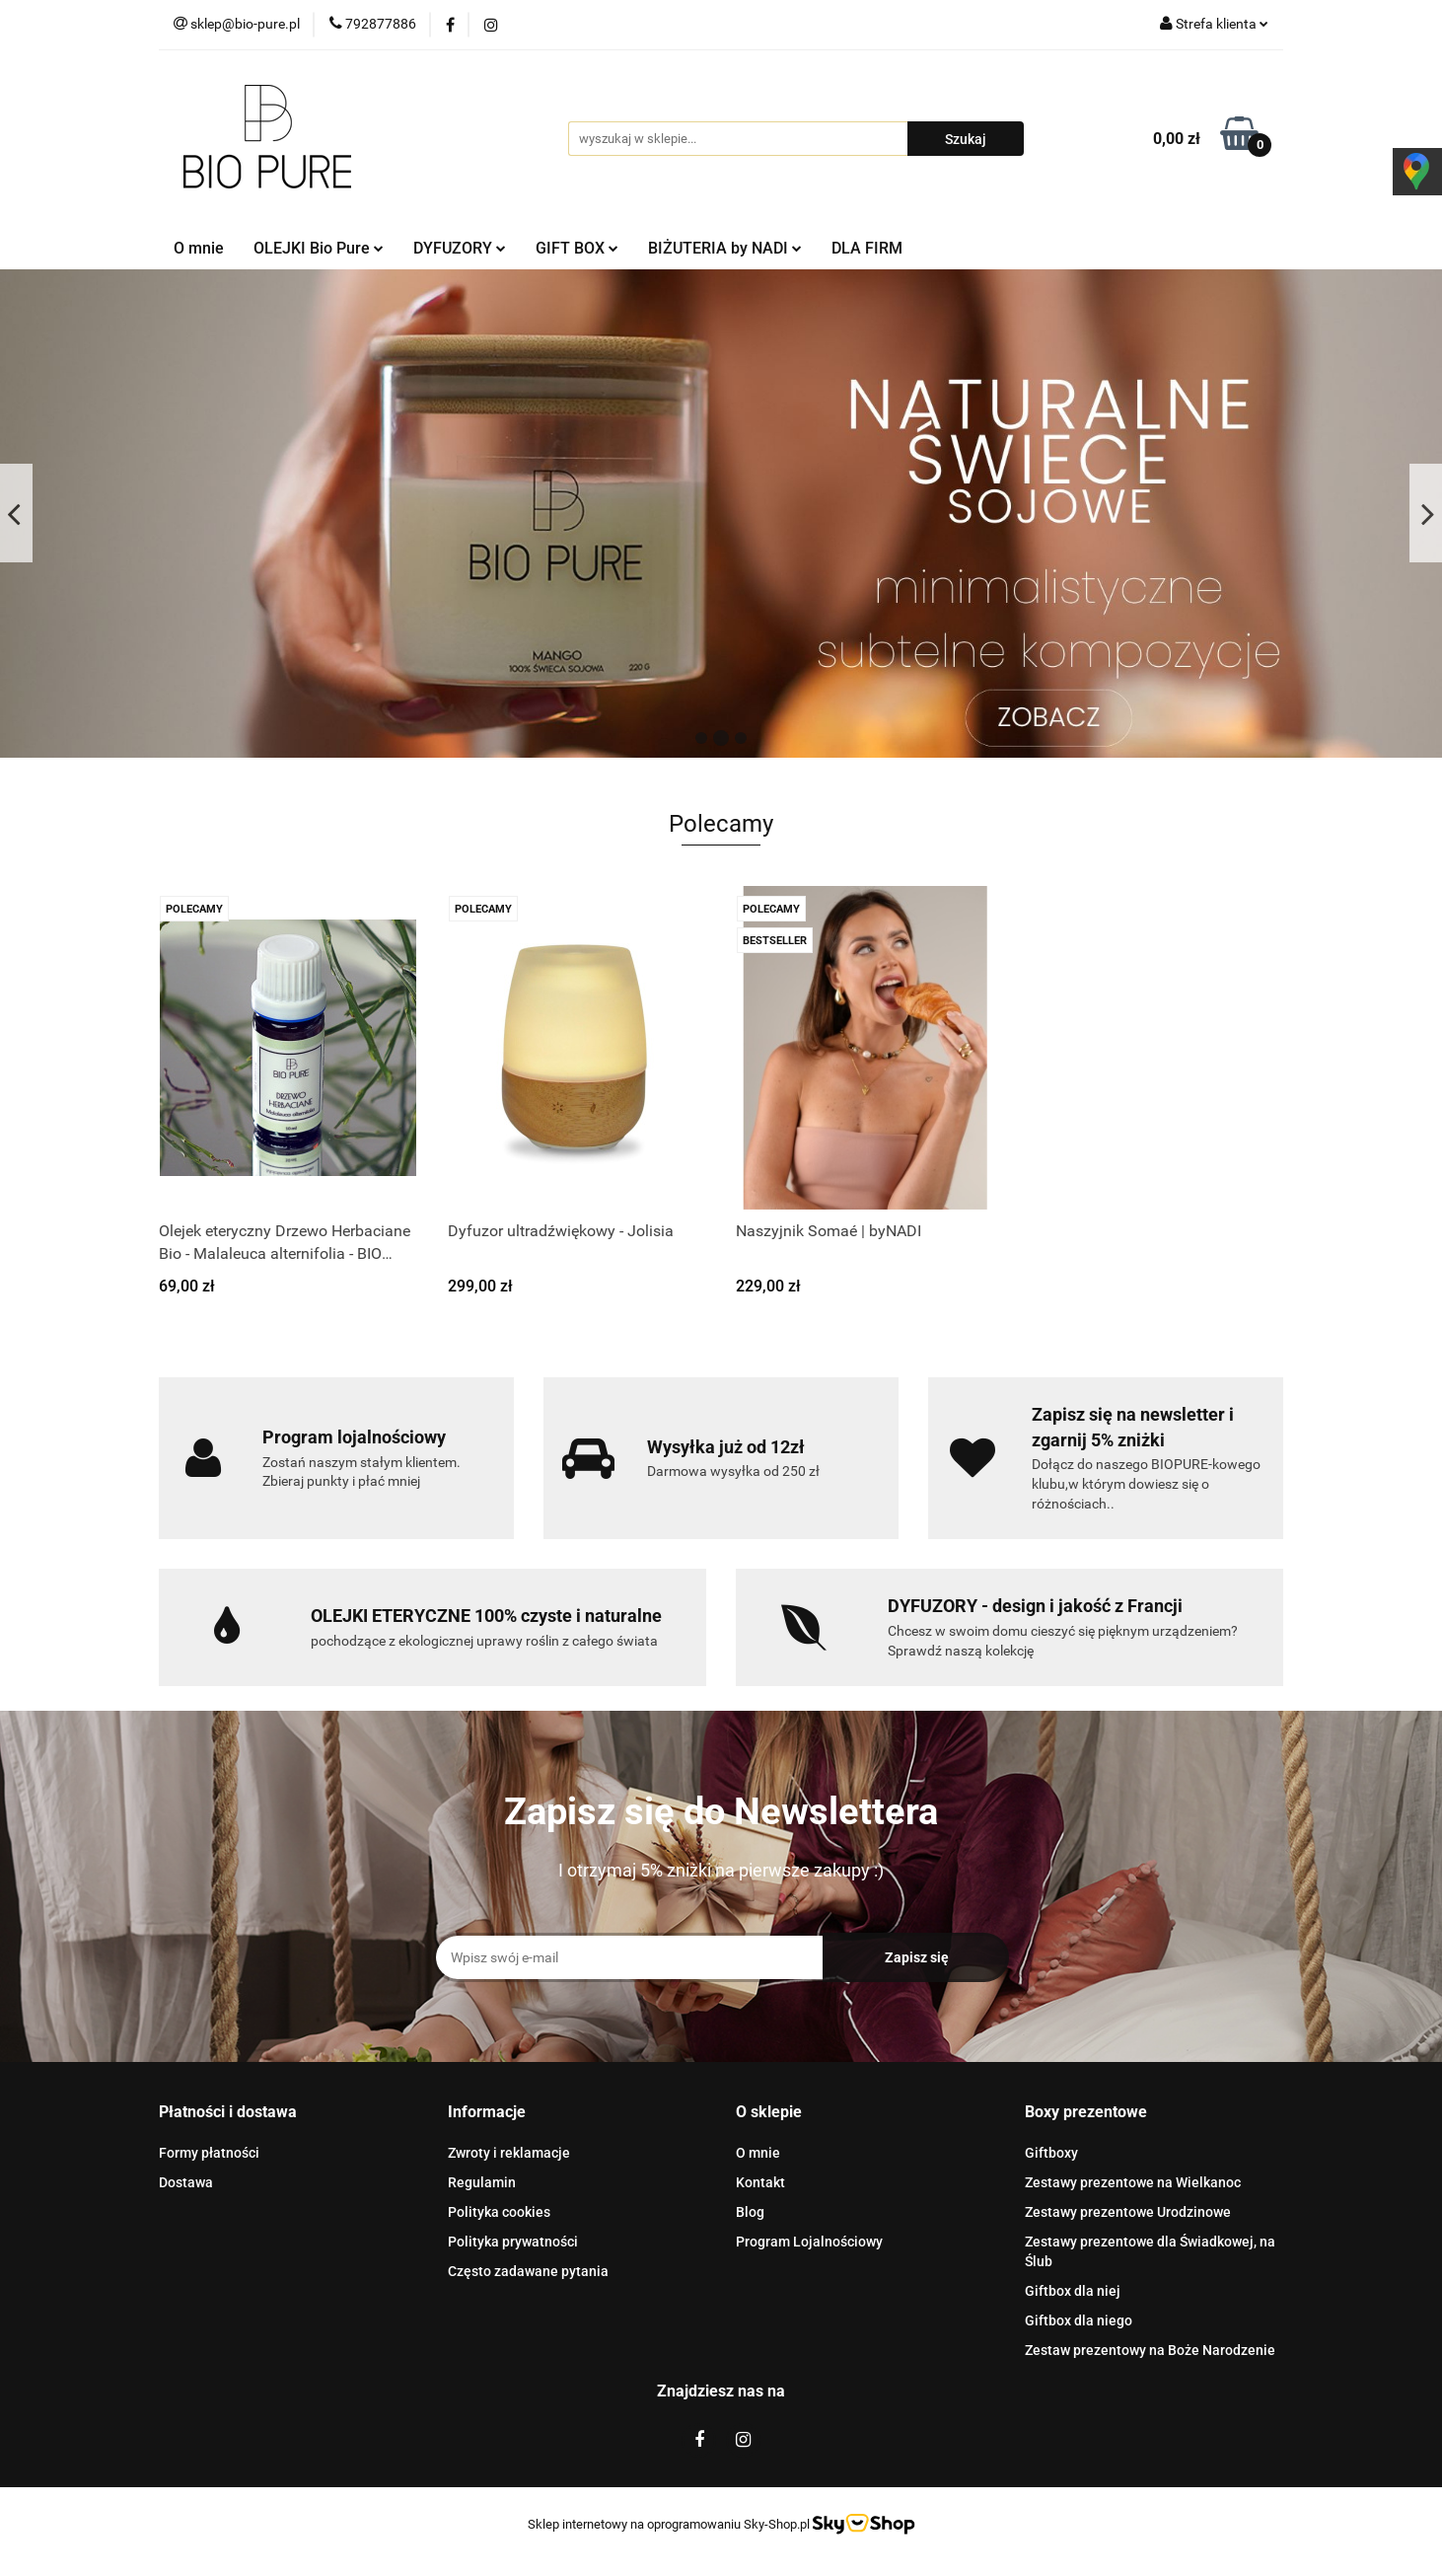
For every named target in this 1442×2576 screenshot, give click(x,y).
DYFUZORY (459, 248)
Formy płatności (209, 2153)
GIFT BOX (577, 248)
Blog (750, 2212)
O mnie (199, 248)
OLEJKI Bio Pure (318, 248)
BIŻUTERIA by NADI (725, 248)
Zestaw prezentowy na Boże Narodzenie (1150, 2350)
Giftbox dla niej (1072, 2291)
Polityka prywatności (513, 2241)
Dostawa (186, 2182)
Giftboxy (1051, 2153)
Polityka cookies (499, 2212)
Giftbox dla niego (1078, 2320)
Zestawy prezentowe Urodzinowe (1128, 2212)
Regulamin (482, 2182)
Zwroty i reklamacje (509, 2153)
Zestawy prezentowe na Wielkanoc (1133, 2182)
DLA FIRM (866, 248)
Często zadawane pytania (528, 2271)
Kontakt (760, 2182)
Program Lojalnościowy (809, 2241)
